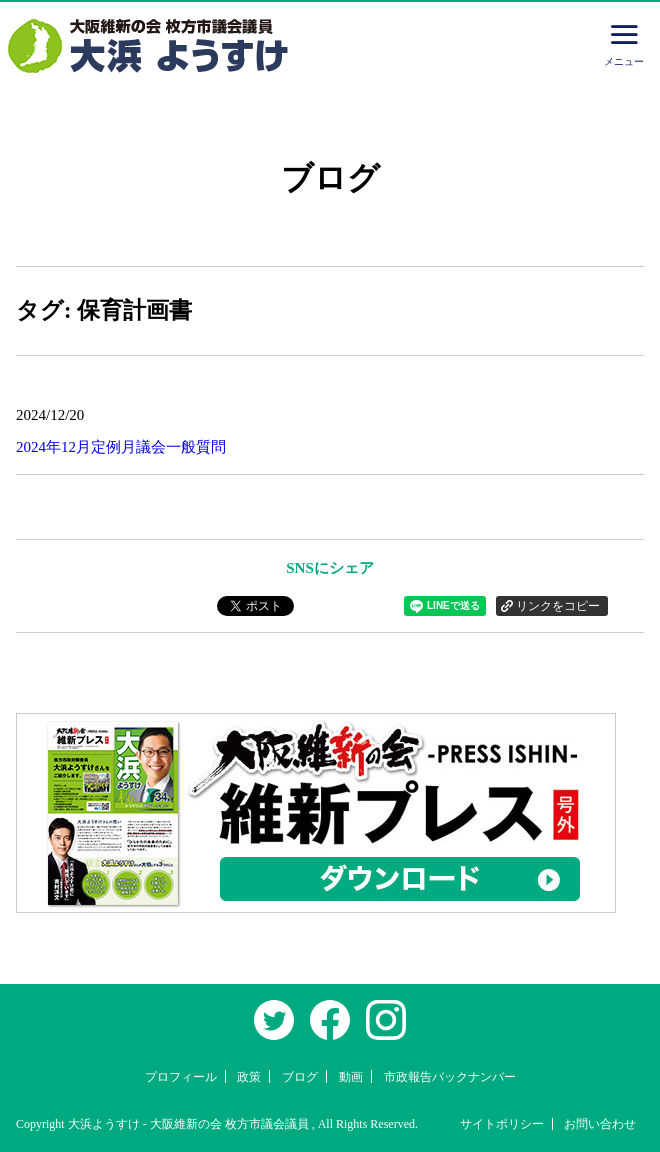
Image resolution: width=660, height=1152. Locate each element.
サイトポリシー (502, 1124)
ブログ (300, 1077)
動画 (351, 1077)
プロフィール (181, 1077)
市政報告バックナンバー (450, 1077)
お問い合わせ (600, 1124)
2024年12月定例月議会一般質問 (121, 447)
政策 (249, 1077)
